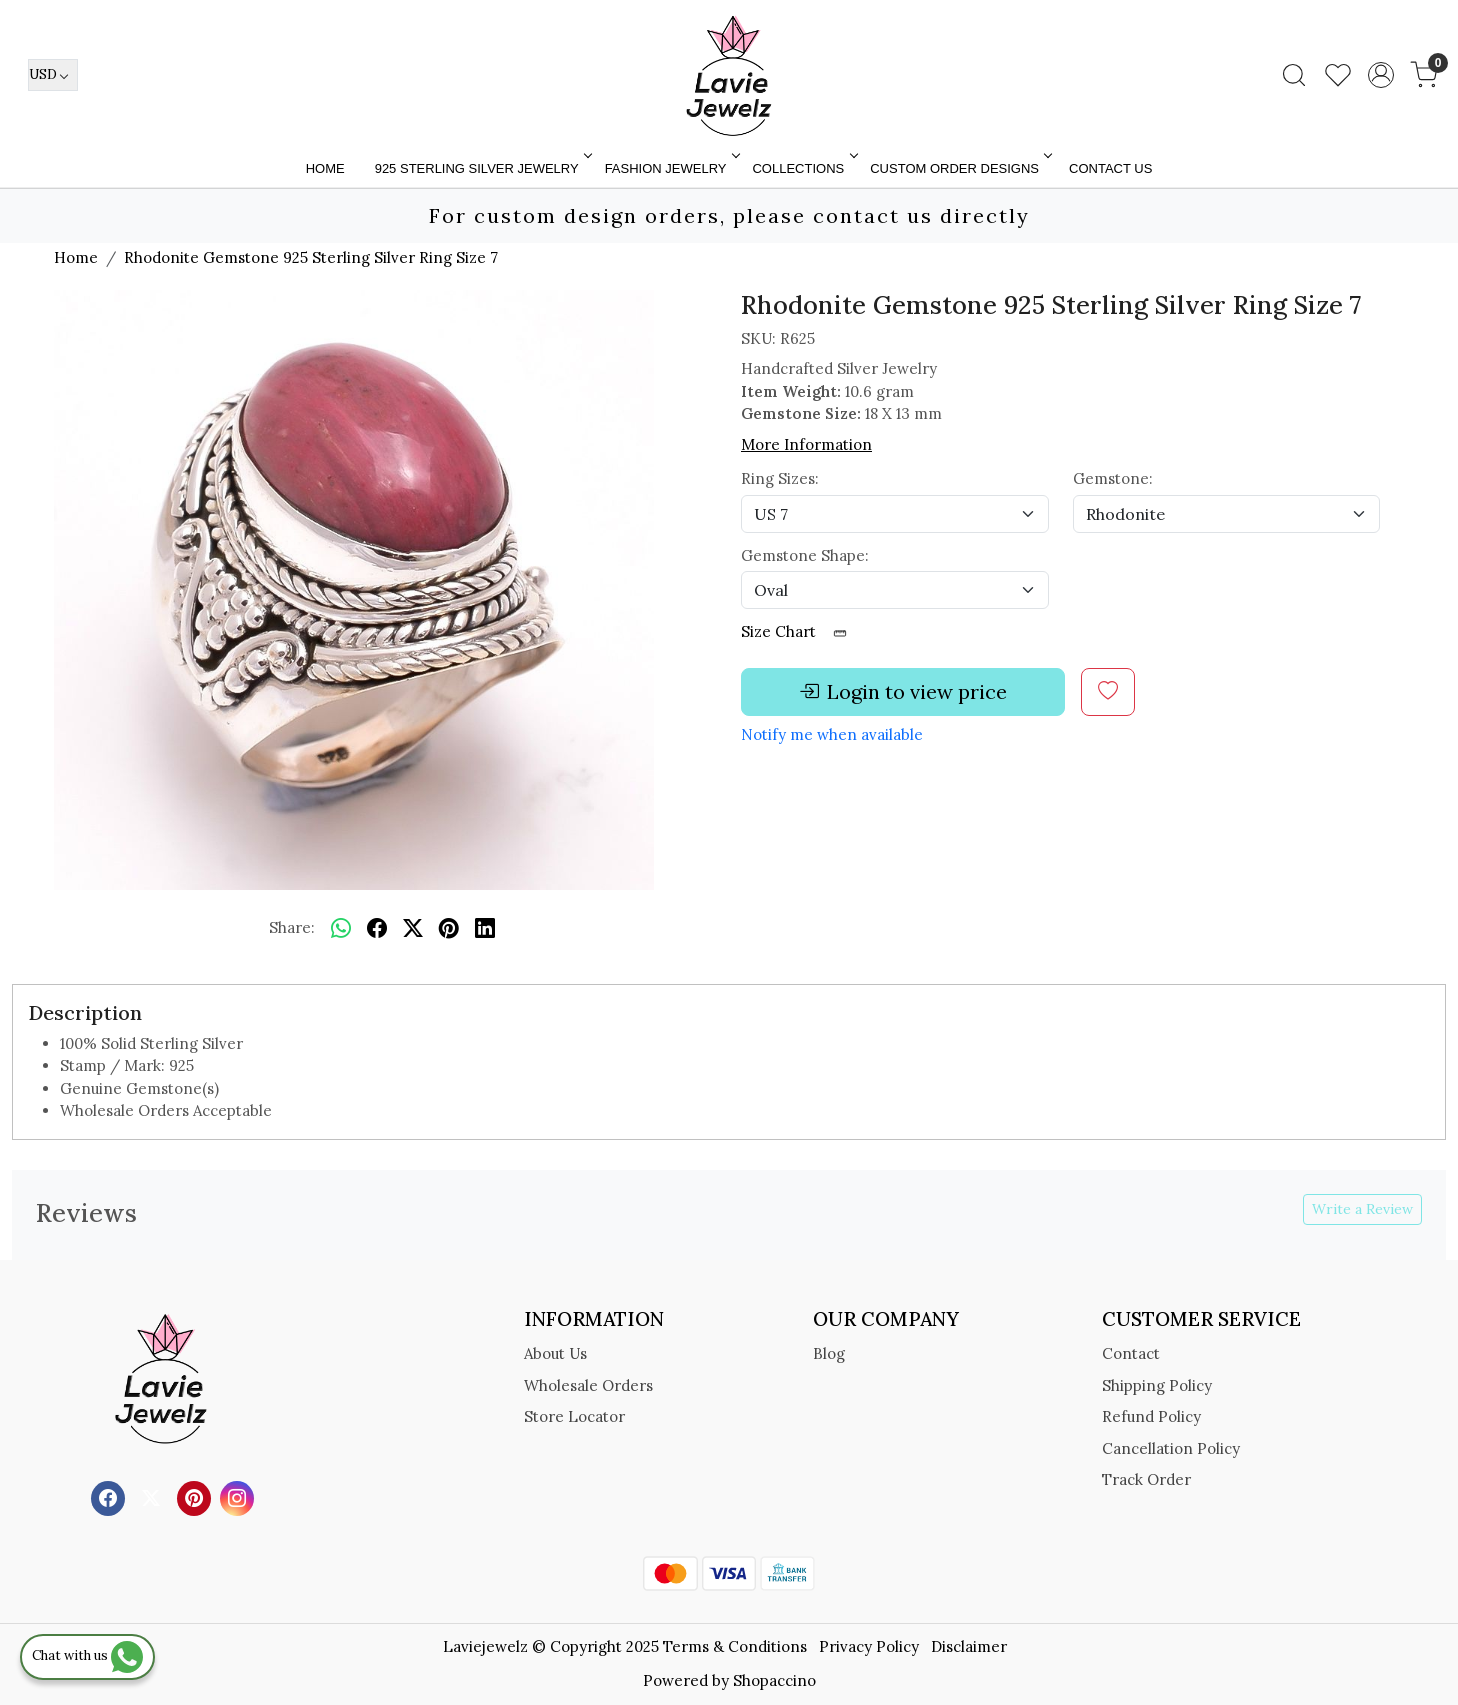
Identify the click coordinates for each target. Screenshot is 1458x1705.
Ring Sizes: (780, 478)
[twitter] (413, 929)
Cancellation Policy (1171, 1448)
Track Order (1146, 1479)
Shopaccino (774, 1680)
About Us (555, 1353)
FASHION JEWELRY (671, 168)
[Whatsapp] (341, 929)
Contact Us (1110, 168)
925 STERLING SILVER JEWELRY (482, 168)
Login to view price (903, 692)
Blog (829, 1353)
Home (325, 168)
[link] (1294, 75)
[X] (153, 1496)
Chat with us (87, 1655)
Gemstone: (1113, 478)
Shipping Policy (1157, 1385)
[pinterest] (449, 929)
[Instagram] (239, 1496)
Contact (1131, 1353)
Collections (803, 168)
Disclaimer (969, 1646)
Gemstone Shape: (805, 555)
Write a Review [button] (1362, 1209)
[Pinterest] (196, 1496)
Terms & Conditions (735, 1646)
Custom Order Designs (959, 168)
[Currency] (53, 75)
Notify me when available (832, 734)
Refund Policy (1151, 1416)
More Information (806, 444)
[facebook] (377, 929)
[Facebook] (110, 1496)
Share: (292, 927)
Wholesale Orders (588, 1385)
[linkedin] (485, 929)
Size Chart (800, 631)
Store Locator (574, 1416)
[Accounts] (1381, 75)
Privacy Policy (869, 1646)
